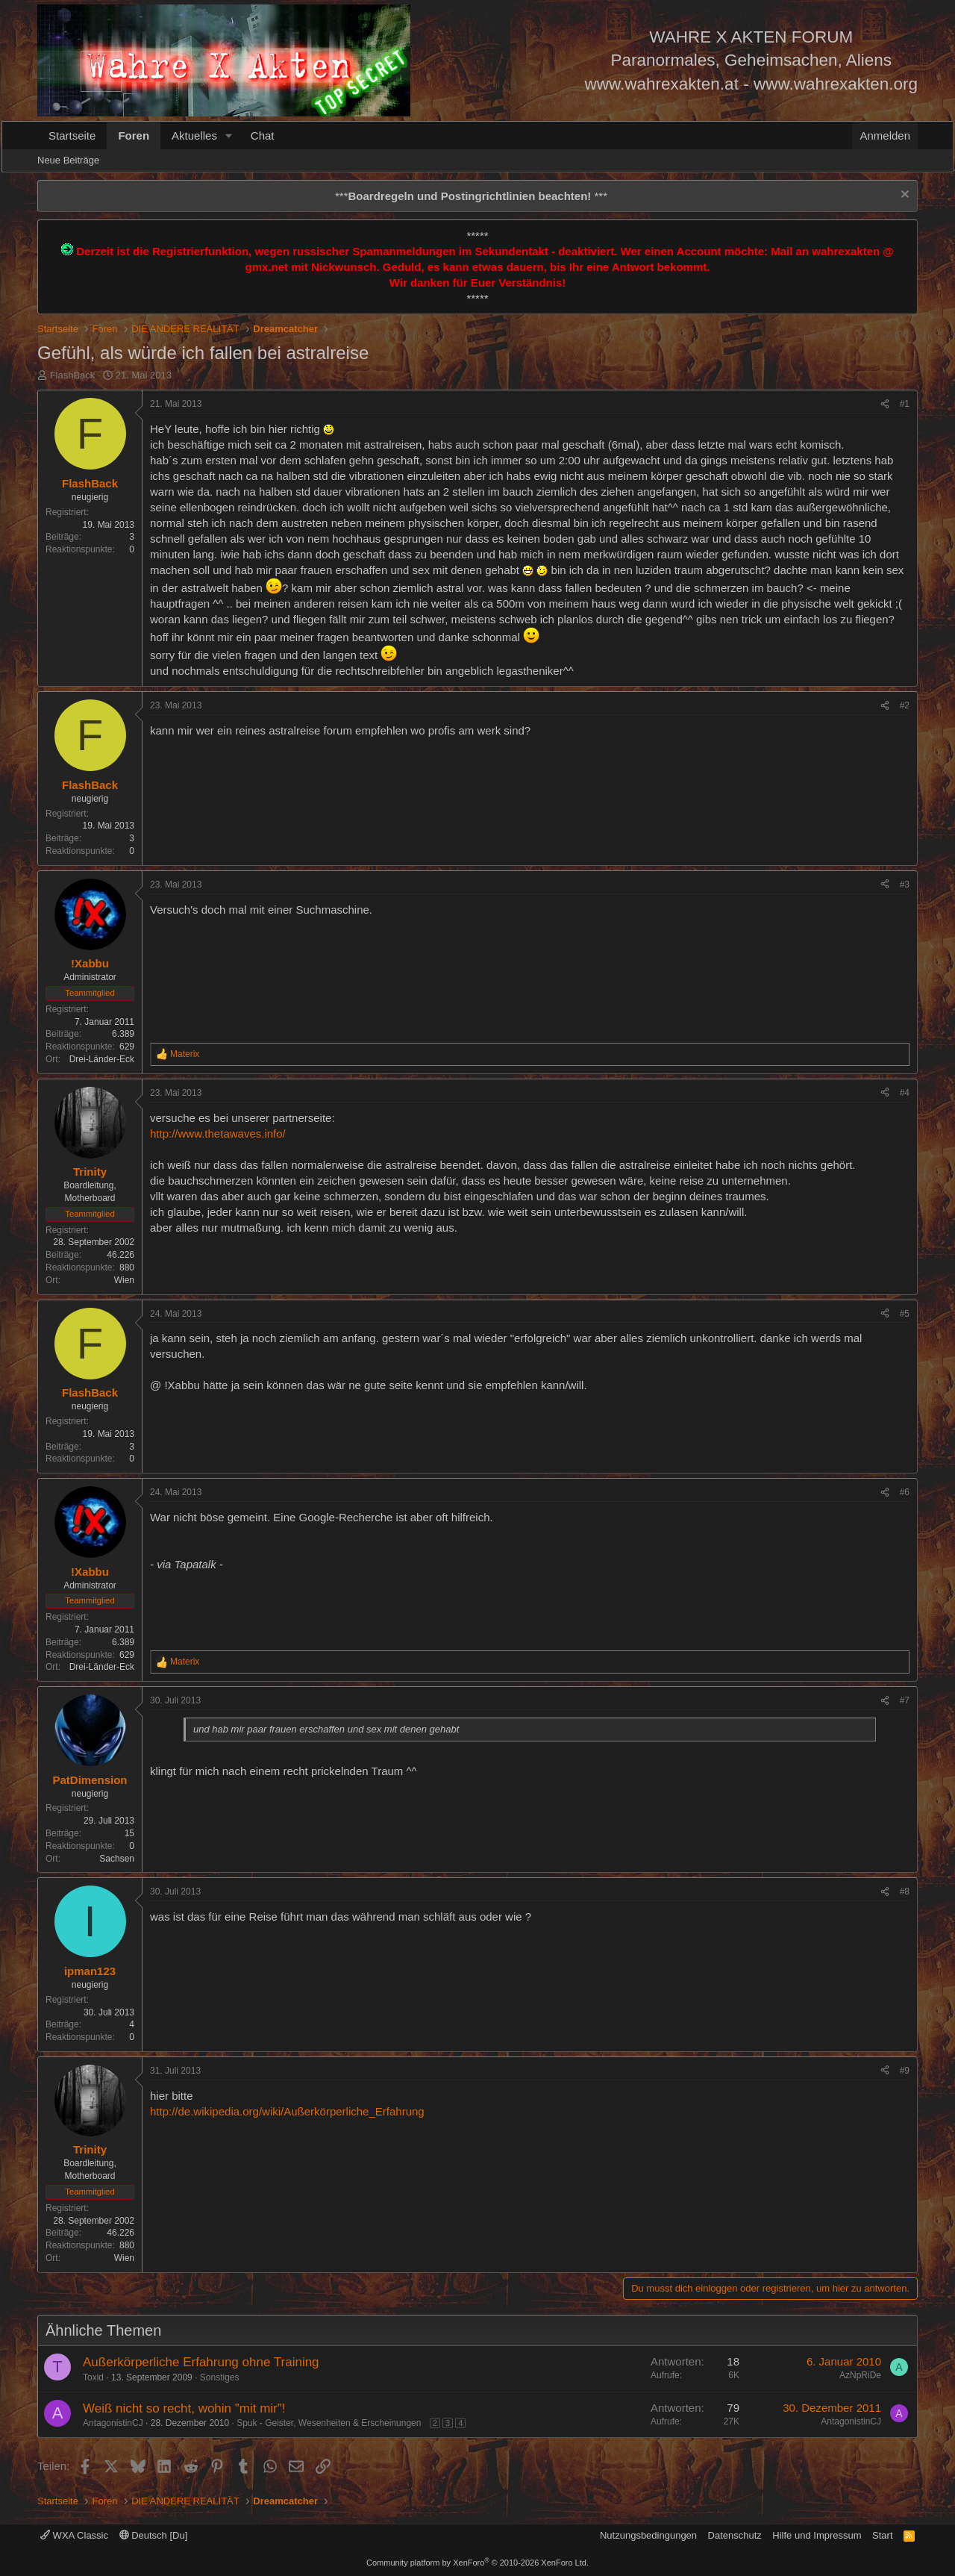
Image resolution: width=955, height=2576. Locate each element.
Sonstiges (219, 2377)
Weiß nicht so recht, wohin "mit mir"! (184, 2408)
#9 (904, 2070)
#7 (904, 1700)
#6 (904, 1492)
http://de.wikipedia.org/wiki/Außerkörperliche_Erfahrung (287, 2111)
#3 (904, 884)
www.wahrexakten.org (836, 84)
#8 (904, 1891)
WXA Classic (74, 2535)
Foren (133, 135)
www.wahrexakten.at (662, 84)
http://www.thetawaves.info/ (218, 1133)
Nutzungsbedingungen (648, 2535)
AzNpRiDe (860, 2375)
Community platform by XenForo (477, 2562)
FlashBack (73, 375)
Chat (263, 135)
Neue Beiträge (68, 160)
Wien (124, 1280)
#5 (904, 1314)
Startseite (72, 135)
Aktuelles (194, 135)
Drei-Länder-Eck (101, 1059)
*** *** (471, 196)
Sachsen (116, 1858)
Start (882, 2535)
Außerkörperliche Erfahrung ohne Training (201, 2362)
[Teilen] (885, 404)
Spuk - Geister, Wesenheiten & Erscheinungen (329, 2423)
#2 (904, 705)
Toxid (93, 2377)
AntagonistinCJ (113, 2423)
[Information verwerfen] (903, 196)
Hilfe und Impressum (816, 2535)
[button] (229, 135)
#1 (904, 404)
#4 (904, 1093)
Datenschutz (735, 2535)
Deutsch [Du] (153, 2535)
